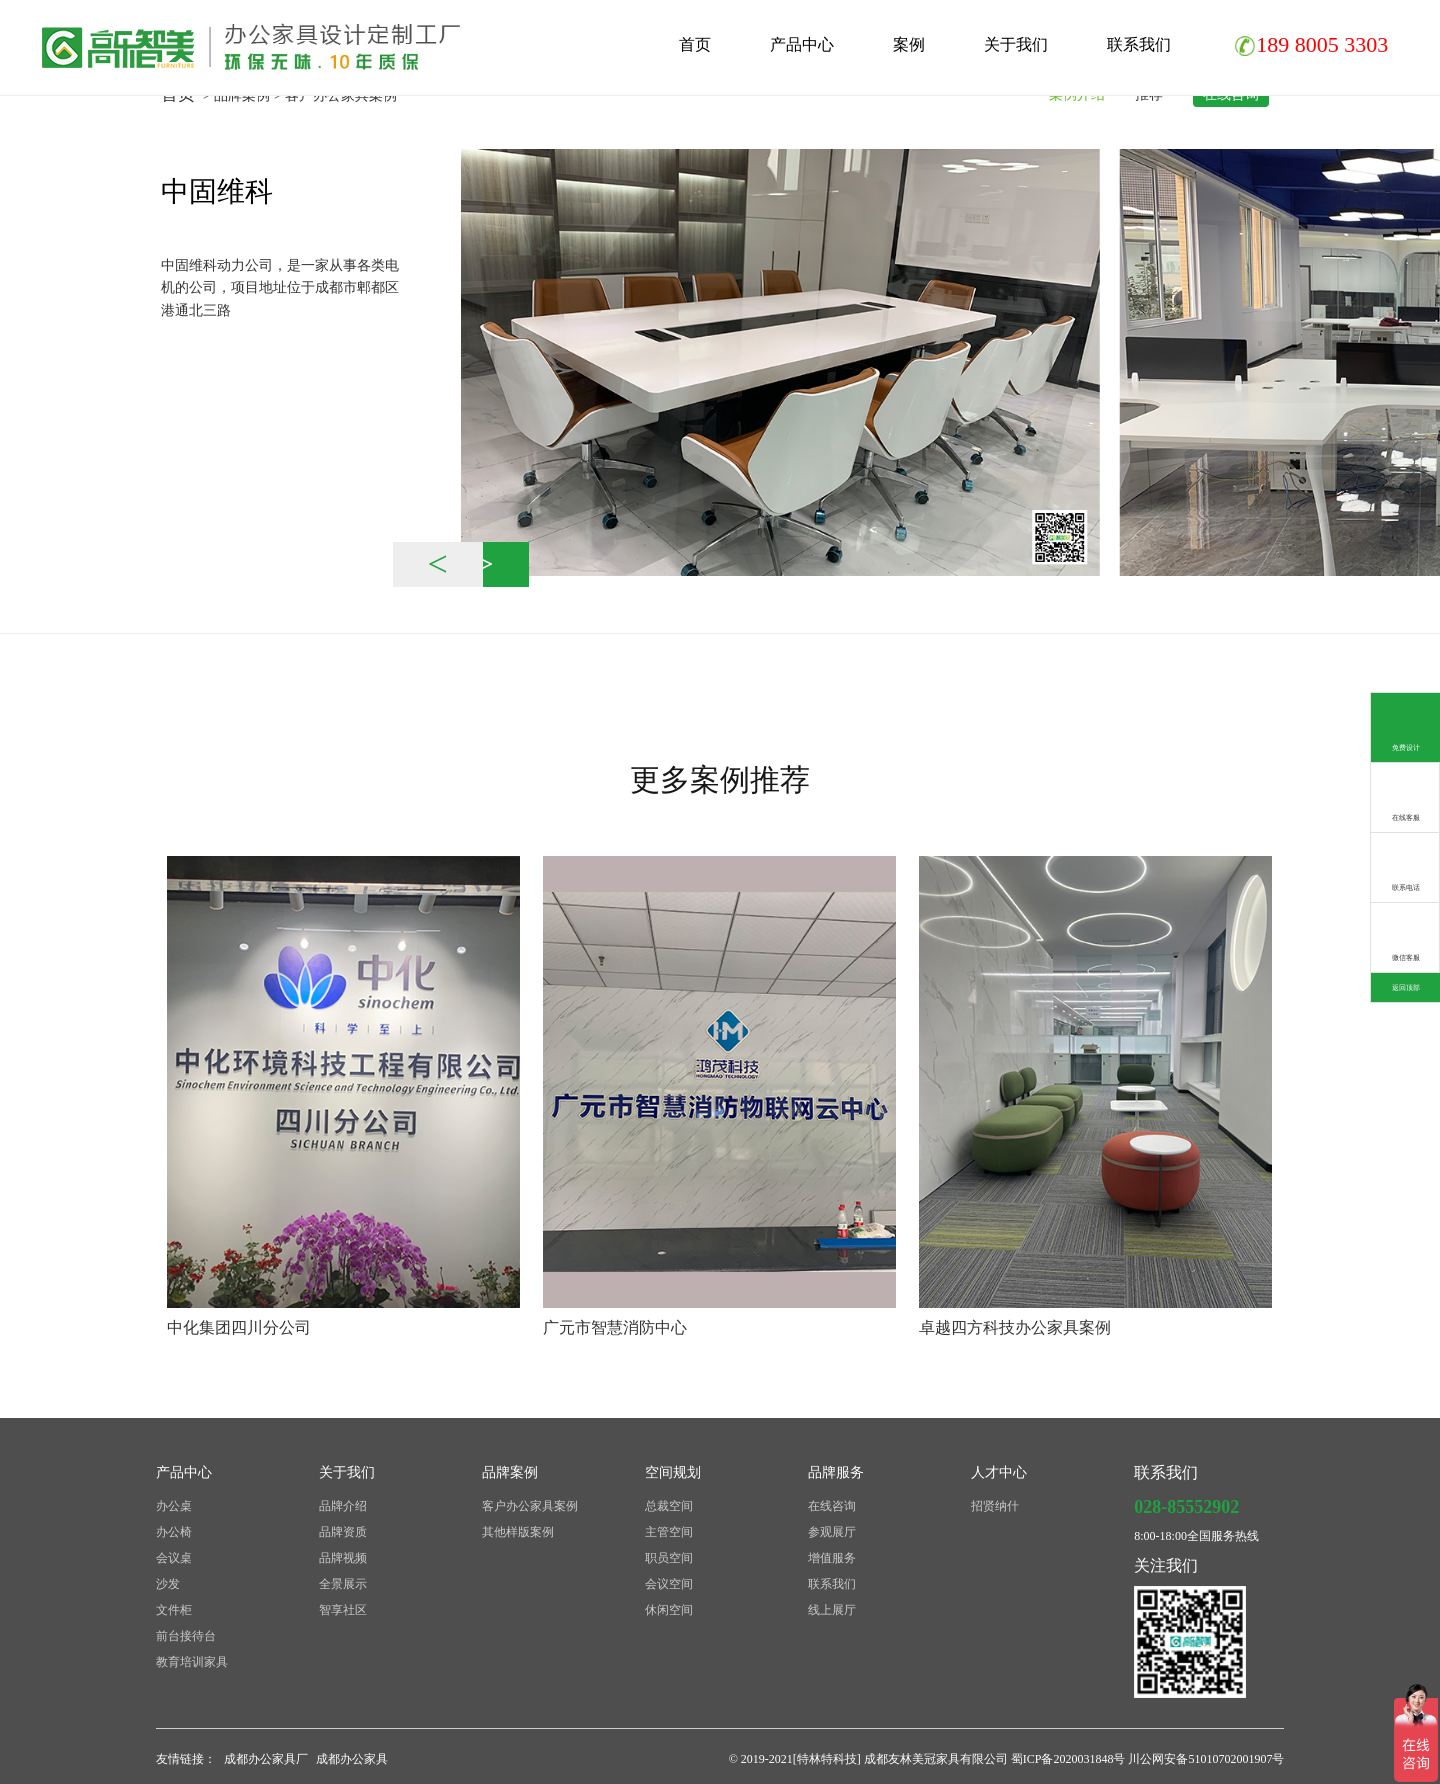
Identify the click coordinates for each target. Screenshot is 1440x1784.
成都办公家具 (352, 1759)
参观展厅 (832, 1532)
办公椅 (174, 1532)
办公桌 (174, 1506)
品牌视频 (343, 1558)
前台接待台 (186, 1636)
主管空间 (669, 1532)
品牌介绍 (343, 1506)
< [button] (438, 564)
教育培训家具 (192, 1662)
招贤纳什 (995, 1506)
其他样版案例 (518, 1532)
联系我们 (1139, 44)
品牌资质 (343, 1532)
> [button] (484, 564)
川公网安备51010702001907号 (1206, 1759)
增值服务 (832, 1558)
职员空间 (669, 1558)
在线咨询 (832, 1506)
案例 (909, 44)
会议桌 (174, 1558)
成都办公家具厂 (266, 1759)
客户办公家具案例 (530, 1506)
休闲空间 (669, 1610)
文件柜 (174, 1610)
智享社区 (343, 1610)
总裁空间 (669, 1506)
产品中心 (802, 44)
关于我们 (1016, 44)
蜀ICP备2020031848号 (1070, 1759)
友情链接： (186, 1759)
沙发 (168, 1584)
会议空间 (669, 1584)
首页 (695, 44)
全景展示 (343, 1584)
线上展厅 (832, 1610)
